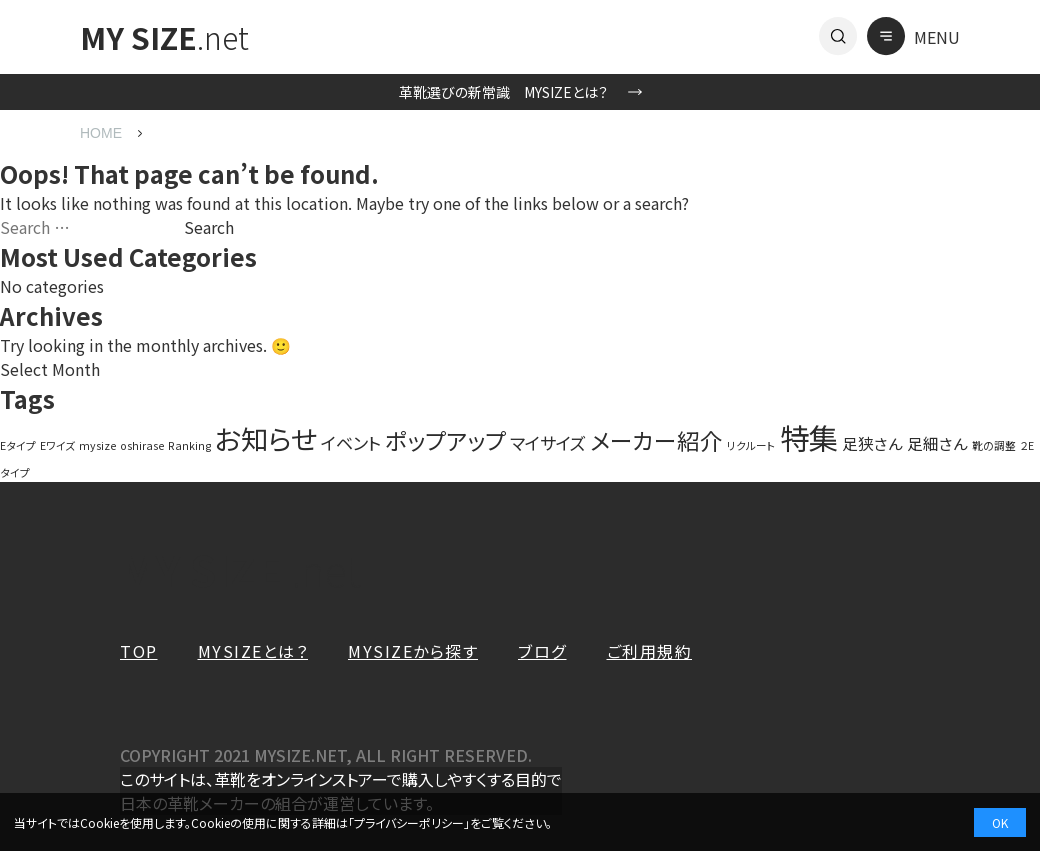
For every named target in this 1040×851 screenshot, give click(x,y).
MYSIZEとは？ (253, 651)
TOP (139, 651)
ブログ (542, 651)
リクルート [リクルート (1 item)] (751, 445)
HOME (101, 133)
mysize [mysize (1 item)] (97, 445)
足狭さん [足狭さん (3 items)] (872, 443)
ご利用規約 (650, 651)
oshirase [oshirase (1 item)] (142, 445)
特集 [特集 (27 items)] (809, 437)
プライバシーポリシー (409, 822)
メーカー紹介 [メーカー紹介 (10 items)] (656, 440)
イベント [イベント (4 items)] (351, 442)
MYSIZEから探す (413, 651)
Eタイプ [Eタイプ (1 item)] (18, 445)
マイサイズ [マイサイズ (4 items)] (548, 442)
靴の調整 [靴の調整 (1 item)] (994, 445)
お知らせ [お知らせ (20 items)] (266, 438)
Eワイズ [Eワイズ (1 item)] (57, 445)
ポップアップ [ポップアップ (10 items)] (445, 440)
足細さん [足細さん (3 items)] (937, 443)
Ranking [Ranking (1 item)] (189, 445)
